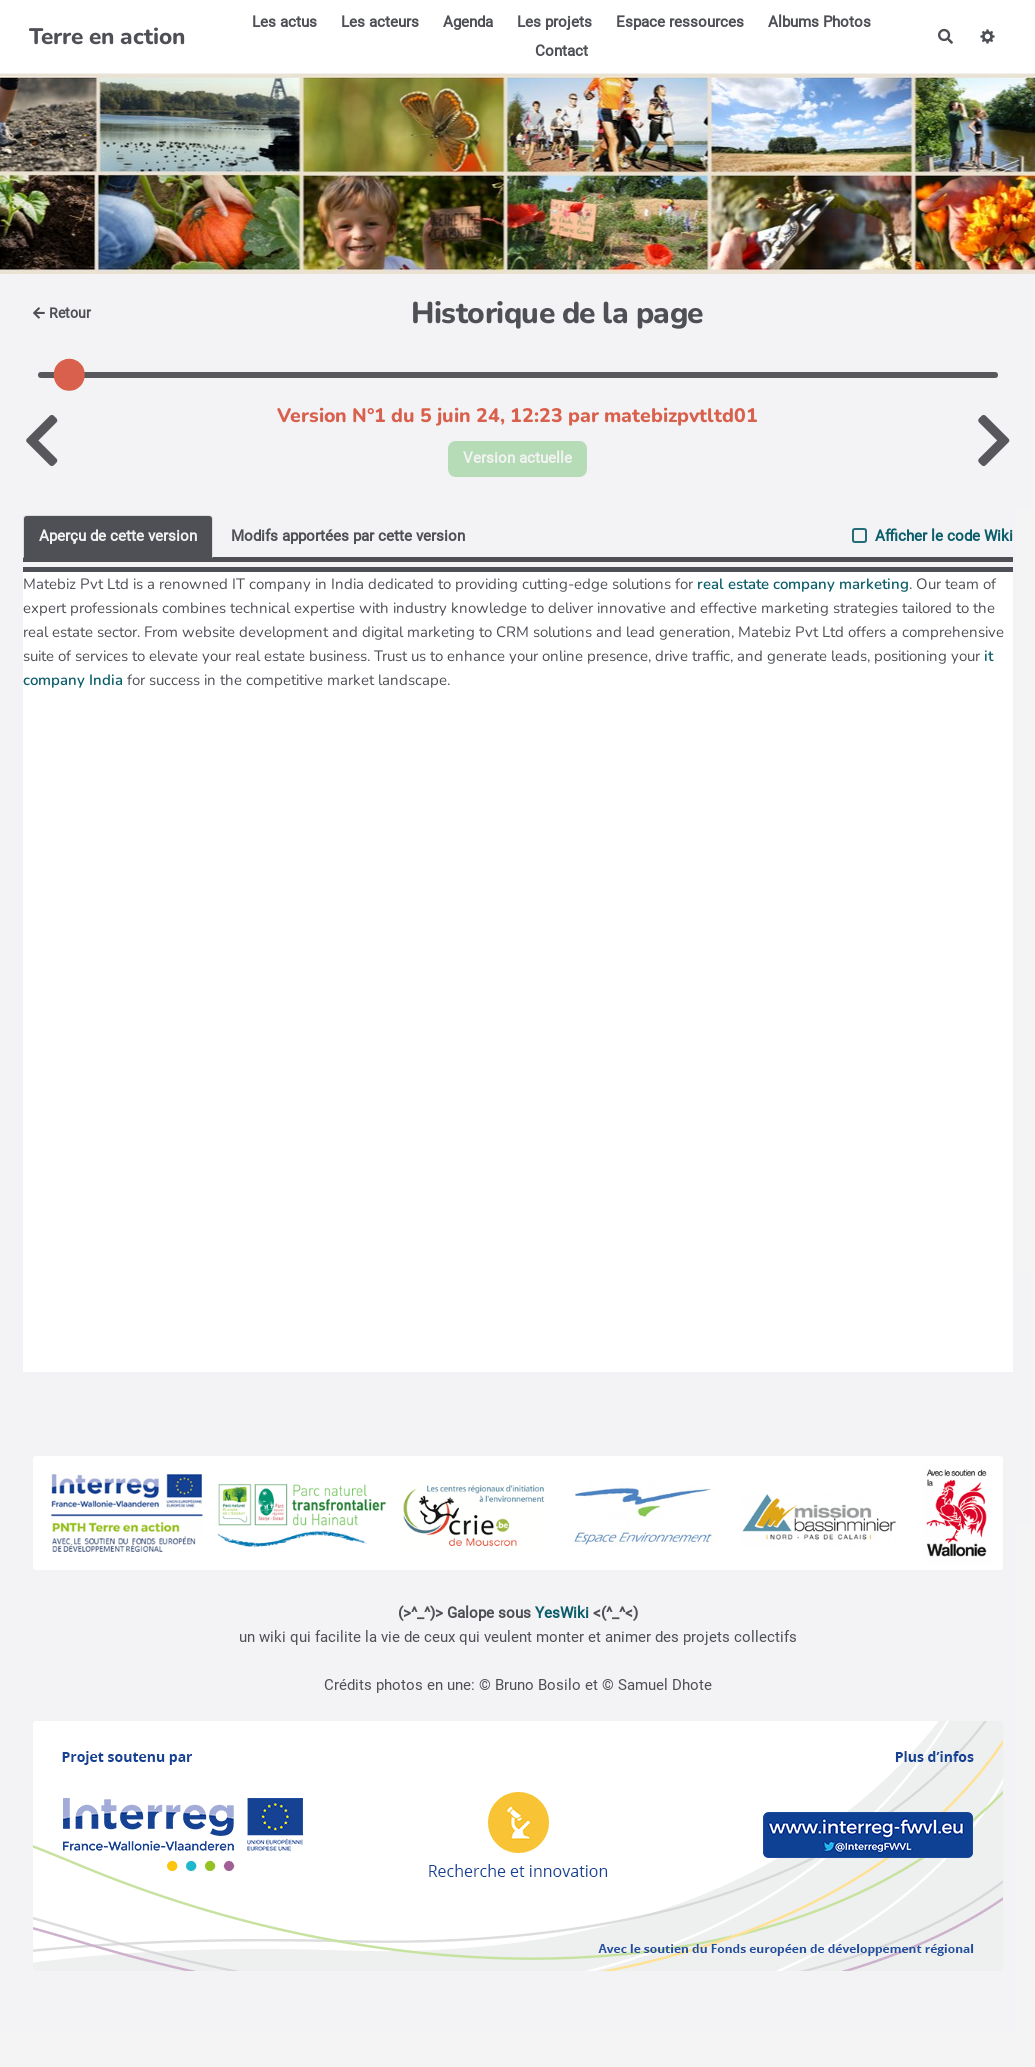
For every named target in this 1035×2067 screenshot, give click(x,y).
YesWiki (562, 1613)
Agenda (468, 22)
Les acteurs (380, 22)
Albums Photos (819, 22)
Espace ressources (680, 22)
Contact (561, 51)
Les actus (284, 22)
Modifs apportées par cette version (348, 536)
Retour (62, 313)
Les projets (554, 22)
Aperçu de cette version (118, 536)
